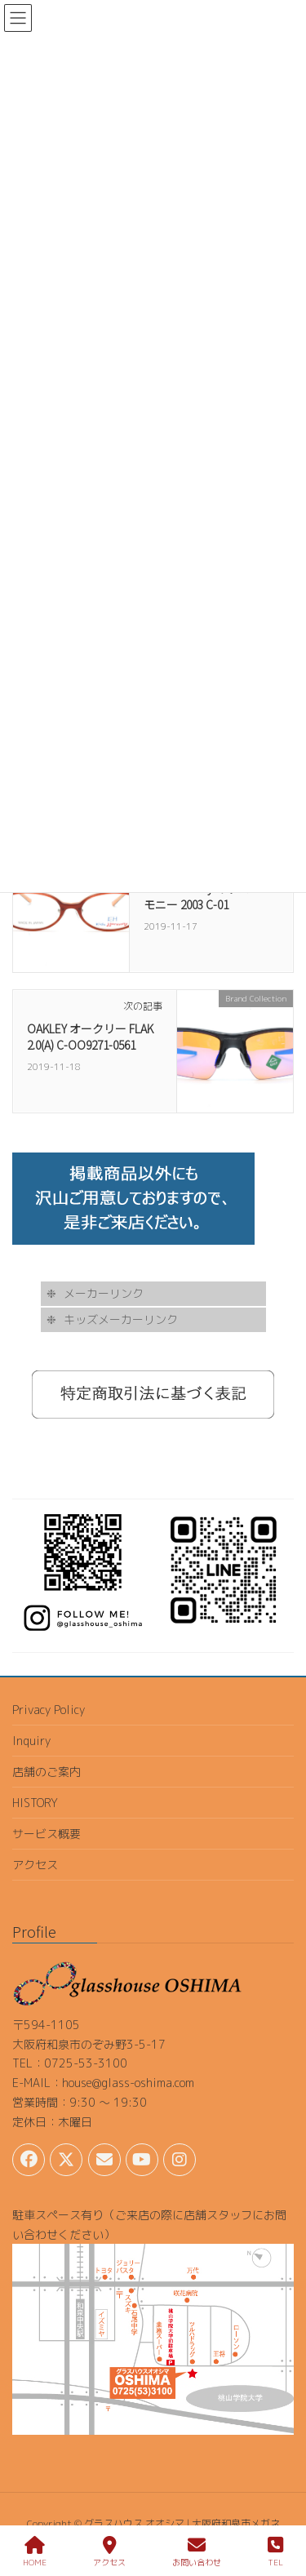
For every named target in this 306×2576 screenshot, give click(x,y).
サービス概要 (46, 1833)
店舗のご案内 (46, 1771)
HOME (35, 2552)
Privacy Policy (48, 1709)
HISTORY (35, 1802)
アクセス (35, 1864)
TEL (275, 2552)
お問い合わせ (196, 2552)
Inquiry (31, 1740)
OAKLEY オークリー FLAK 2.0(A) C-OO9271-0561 (90, 1036)
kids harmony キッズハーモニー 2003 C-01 (208, 896)
